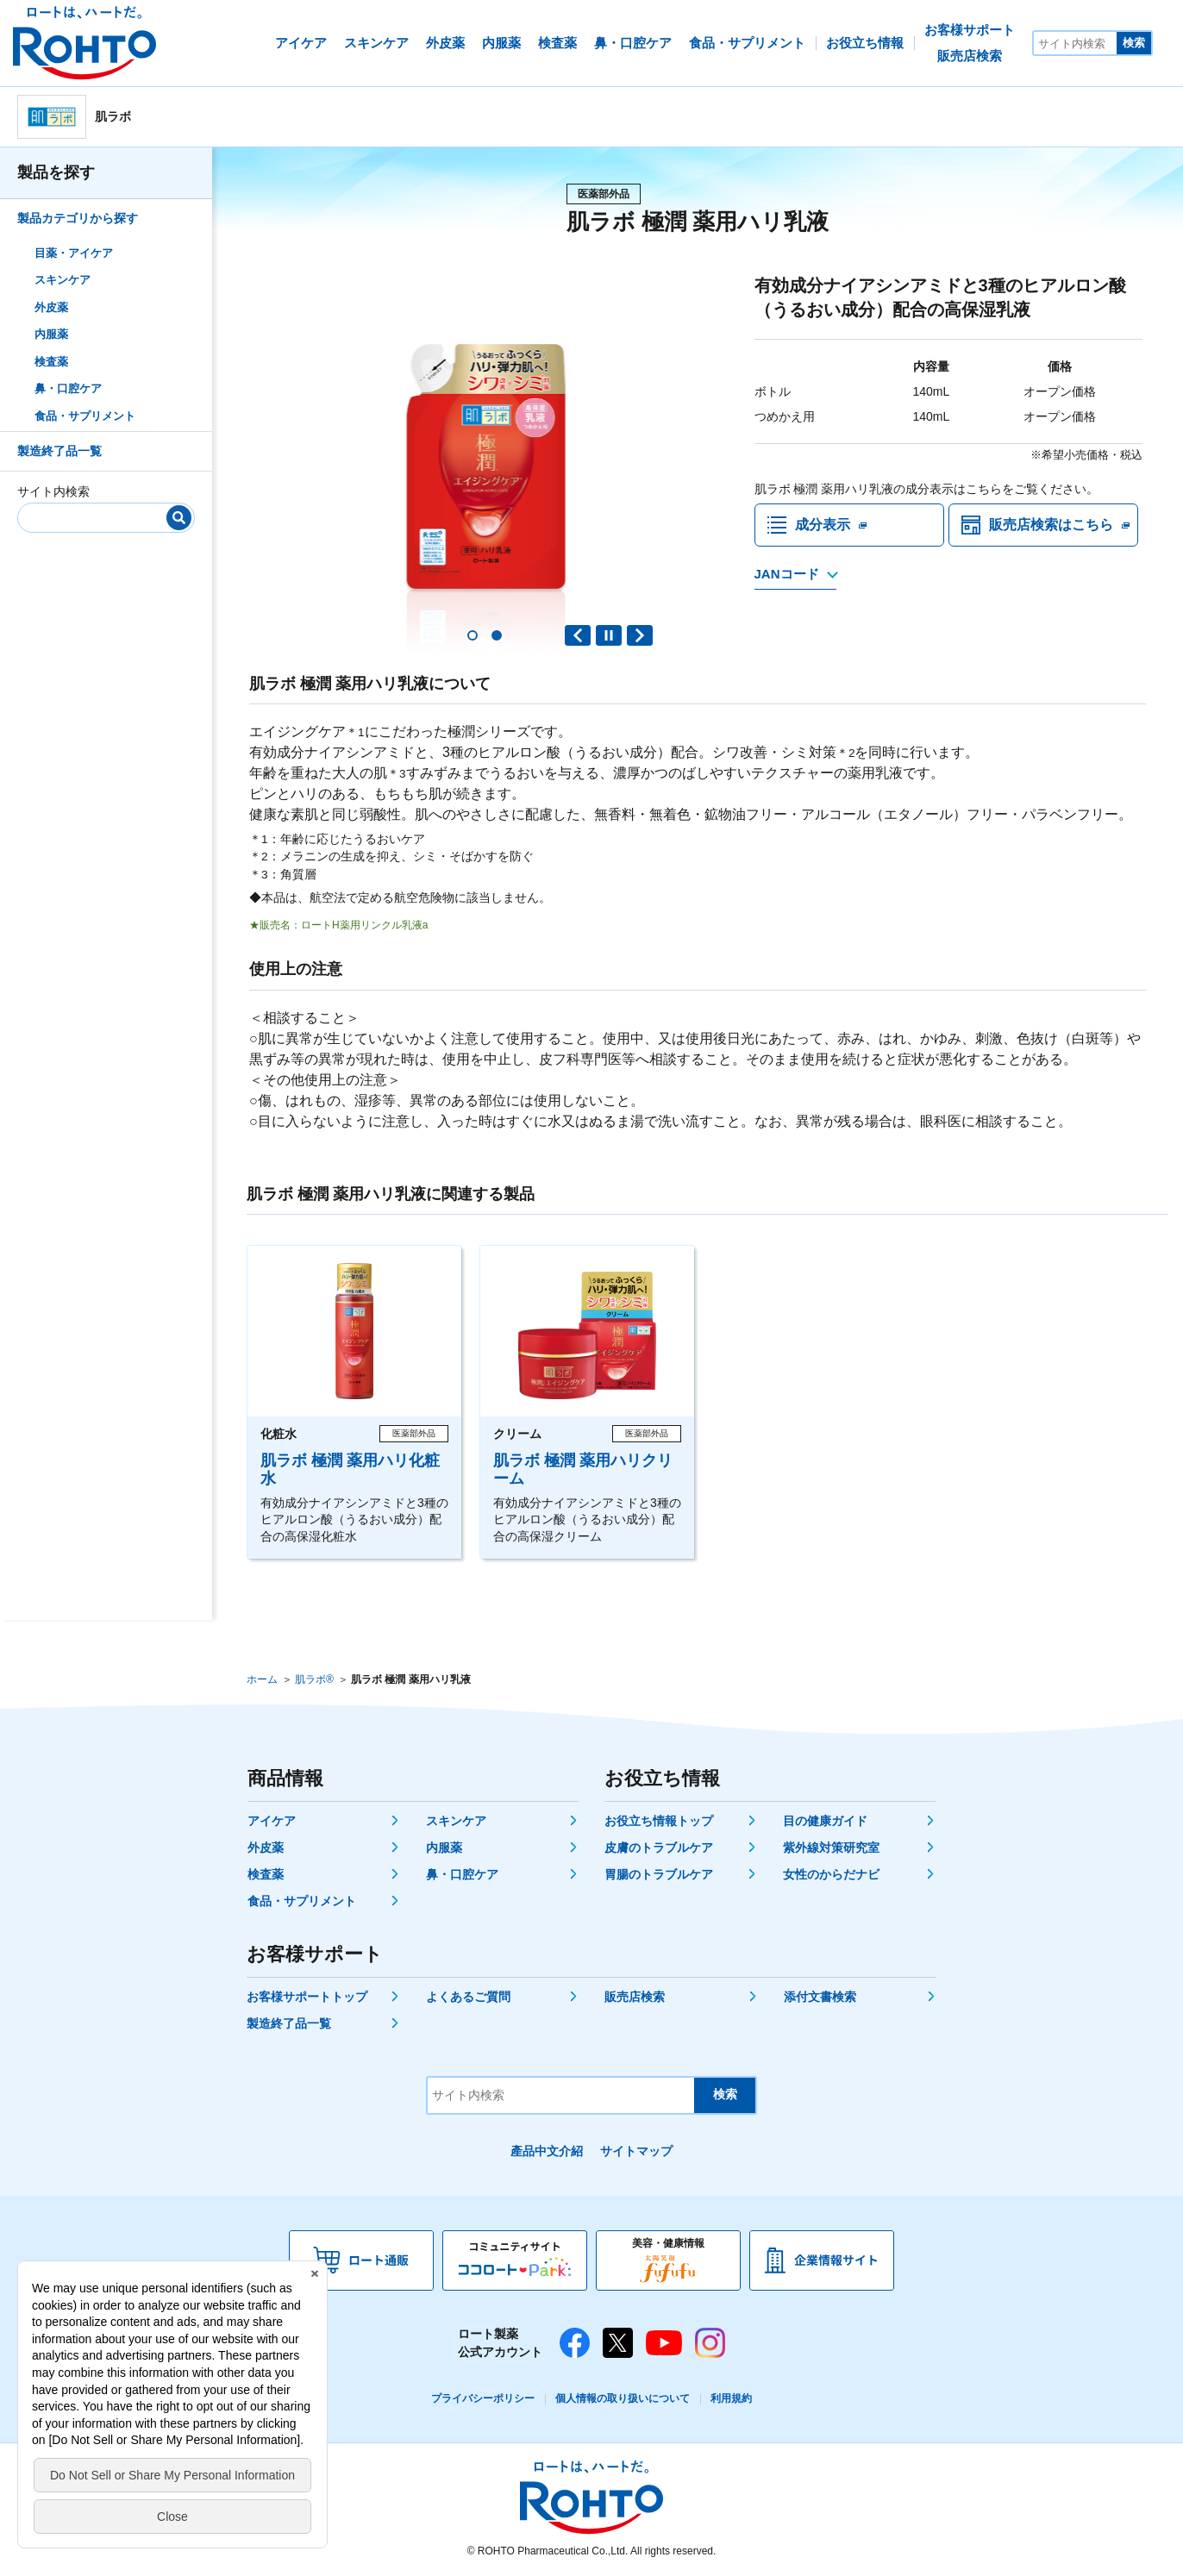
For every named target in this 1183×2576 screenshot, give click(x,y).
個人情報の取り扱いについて (622, 2398)
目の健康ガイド (825, 1821)
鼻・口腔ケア (68, 388)
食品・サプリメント (84, 416)
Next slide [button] (640, 635)
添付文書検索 (820, 1997)
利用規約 (731, 2398)
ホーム (262, 1679)
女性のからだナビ (831, 1874)
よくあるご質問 (468, 1997)
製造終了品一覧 (59, 451)
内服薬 (51, 334)
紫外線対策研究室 (831, 1847)
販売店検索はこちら (1051, 524)
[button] (472, 635)
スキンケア (62, 279)
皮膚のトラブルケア (658, 1847)
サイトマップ (636, 2151)
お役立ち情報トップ (658, 1821)
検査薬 (51, 361)
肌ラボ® (314, 1679)
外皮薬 (51, 307)
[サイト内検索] (1075, 43)
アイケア (271, 1821)
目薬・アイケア (73, 253)
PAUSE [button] (609, 635)
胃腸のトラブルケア (658, 1874)
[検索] (178, 517)
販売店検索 (634, 1997)
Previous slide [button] (578, 635)
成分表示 (822, 524)
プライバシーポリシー (483, 2398)
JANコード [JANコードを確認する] (786, 573)
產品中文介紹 (546, 2151)
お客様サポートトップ (307, 1997)
